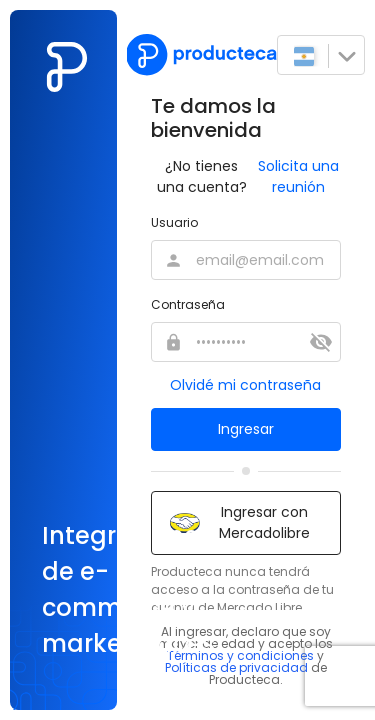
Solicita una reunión (298, 176)
